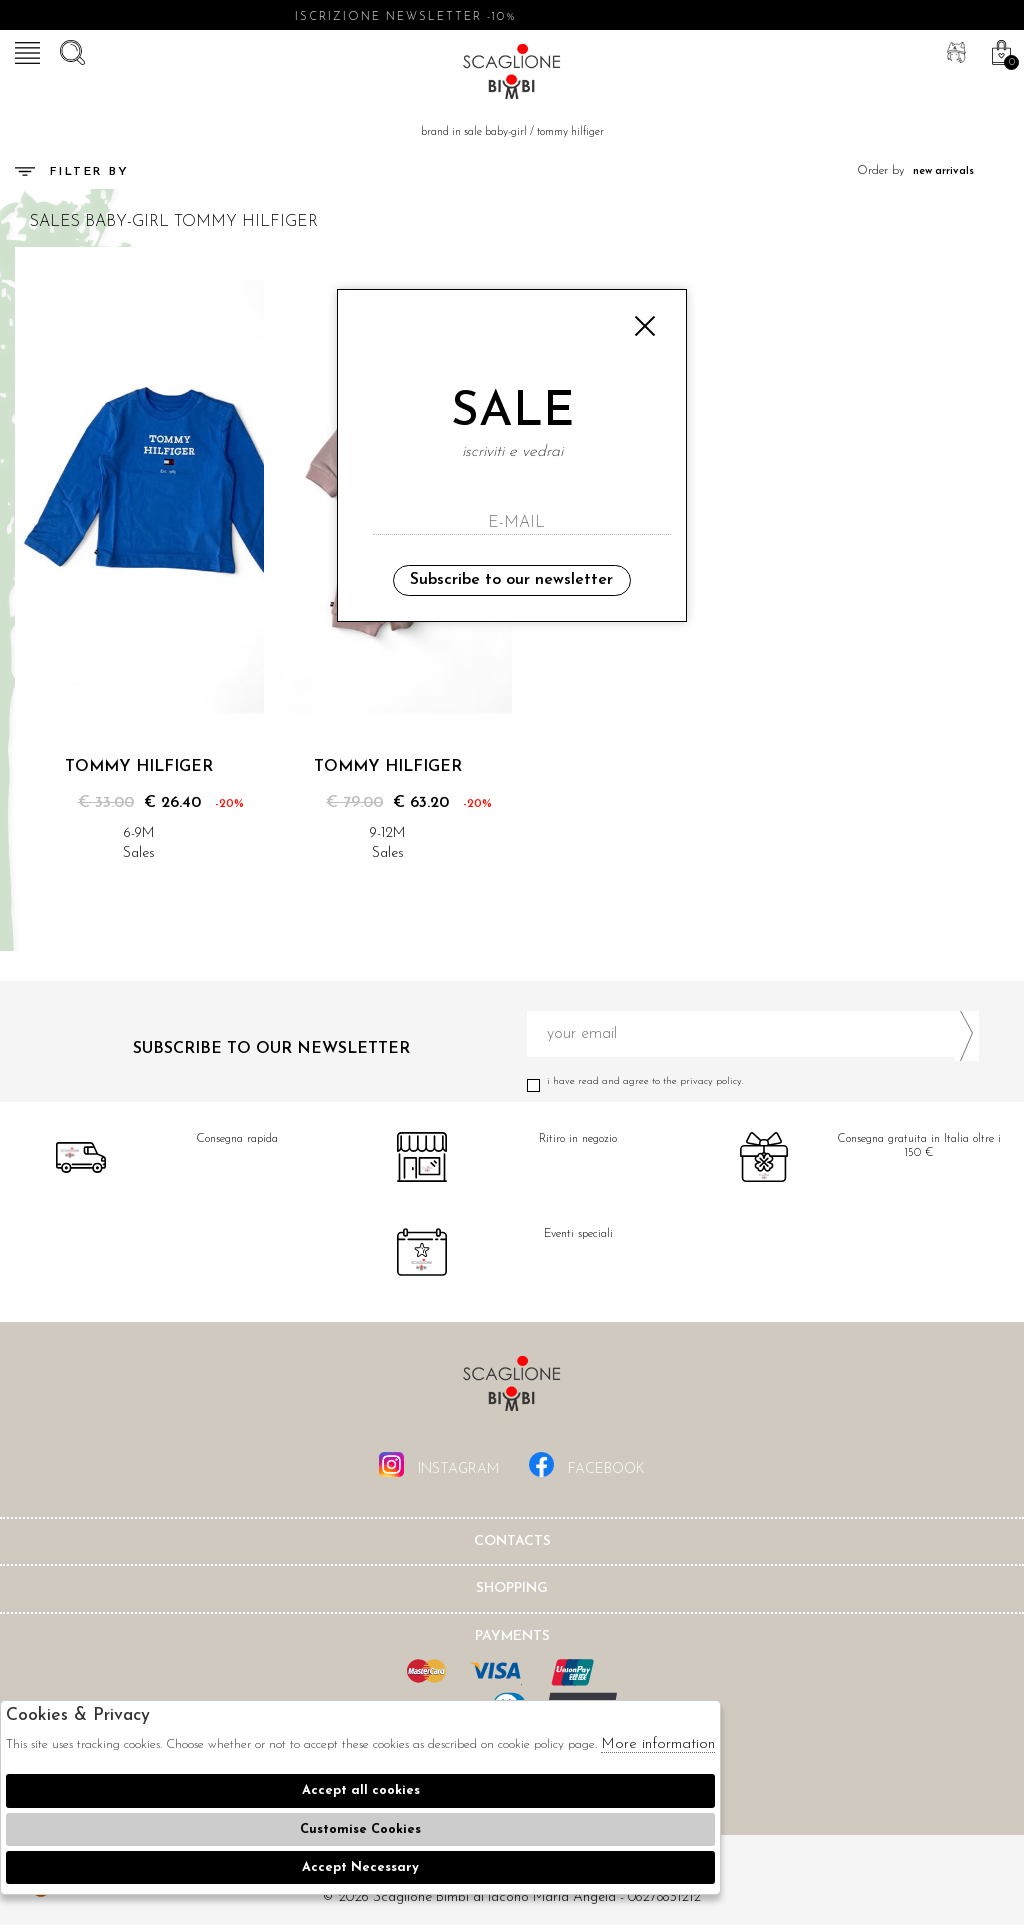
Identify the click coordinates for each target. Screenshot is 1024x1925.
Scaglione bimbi (512, 75)
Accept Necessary (360, 1867)
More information (658, 1744)
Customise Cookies (360, 1829)
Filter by (72, 172)
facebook (587, 1464)
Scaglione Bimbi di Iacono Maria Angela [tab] (512, 1389)
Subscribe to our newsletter (511, 580)
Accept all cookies (361, 1790)
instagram (439, 1464)
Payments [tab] (512, 1636)
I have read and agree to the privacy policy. (753, 1081)
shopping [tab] (512, 1588)
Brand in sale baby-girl (474, 132)
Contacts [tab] (512, 1541)
